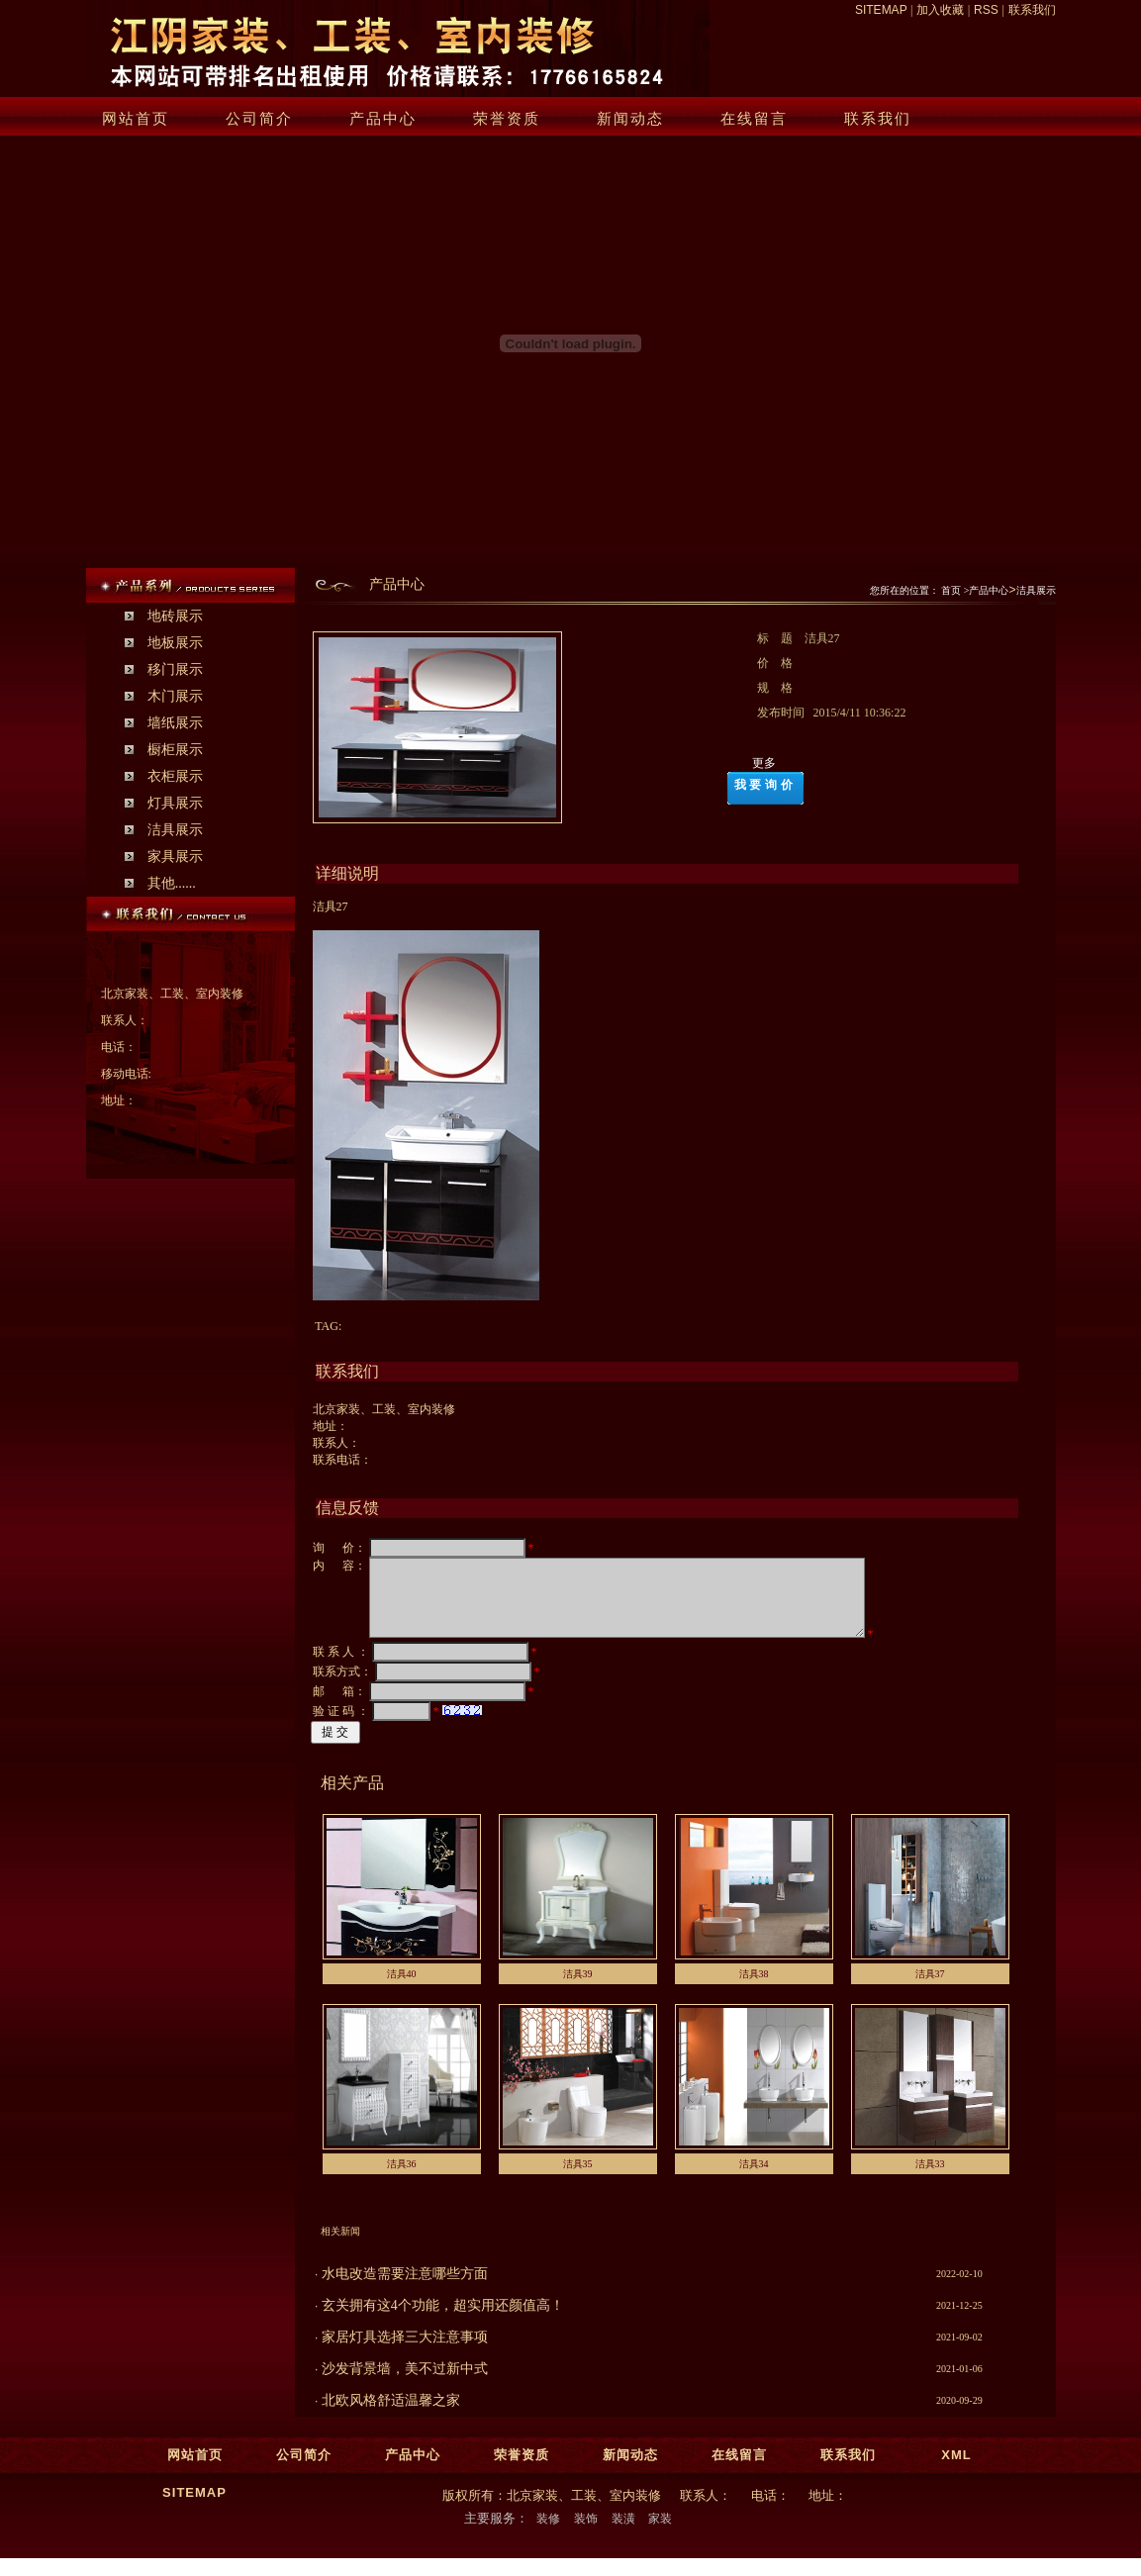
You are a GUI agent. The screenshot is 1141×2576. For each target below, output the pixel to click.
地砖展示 (175, 616)
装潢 (623, 2533)
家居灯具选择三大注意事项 (405, 2351)
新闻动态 (630, 118)
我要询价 (765, 785)
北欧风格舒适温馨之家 (391, 2415)
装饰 (586, 2533)
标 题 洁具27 (800, 638)
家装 (660, 2533)
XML (956, 2469)
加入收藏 (940, 10)
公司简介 (259, 118)
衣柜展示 (175, 776)
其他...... (171, 883)
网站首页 (135, 118)
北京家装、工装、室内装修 (172, 994)
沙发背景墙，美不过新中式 (405, 2383)
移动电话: (126, 1074)
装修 (548, 2533)
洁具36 (402, 2178)
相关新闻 (340, 2246)
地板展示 (175, 642)
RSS (986, 10)
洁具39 (578, 1988)
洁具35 (578, 2178)
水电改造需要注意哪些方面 (405, 2288)
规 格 (781, 688)
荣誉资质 (506, 118)
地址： (119, 1100)
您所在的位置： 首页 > (920, 590)
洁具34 (754, 2178)
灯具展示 (175, 803)
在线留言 (754, 118)
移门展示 (175, 669)
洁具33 (930, 2178)
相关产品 (352, 1797)
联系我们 (1032, 10)
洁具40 (402, 1988)
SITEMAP (880, 10)
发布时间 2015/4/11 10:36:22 (833, 712)
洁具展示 (175, 829)
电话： (119, 1047)
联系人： (124, 1020)
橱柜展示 (175, 749)
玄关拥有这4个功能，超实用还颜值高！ (443, 2320)
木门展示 (175, 696)
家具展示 (175, 856)
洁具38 (754, 1988)
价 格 (781, 663)
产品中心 (383, 118)
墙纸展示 (175, 723)
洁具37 (930, 1988)
